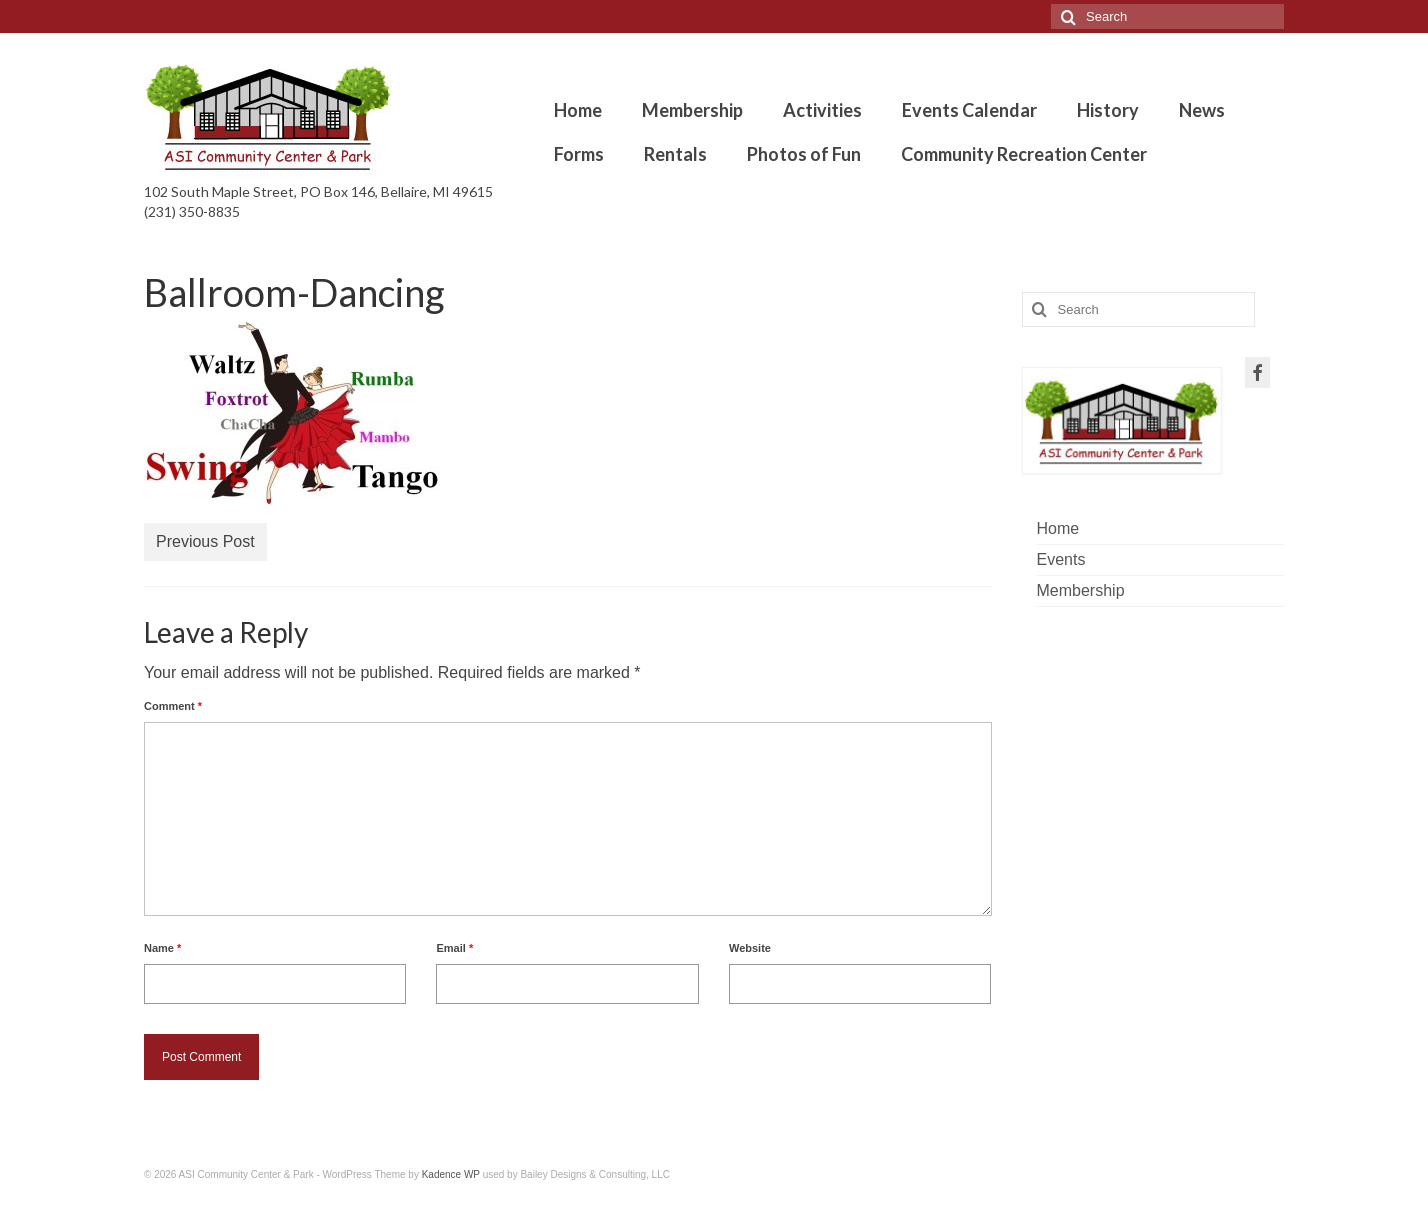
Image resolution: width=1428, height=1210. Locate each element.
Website (750, 948)
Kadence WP (451, 1174)
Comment (173, 706)
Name (162, 948)
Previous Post (205, 541)
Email (454, 948)
